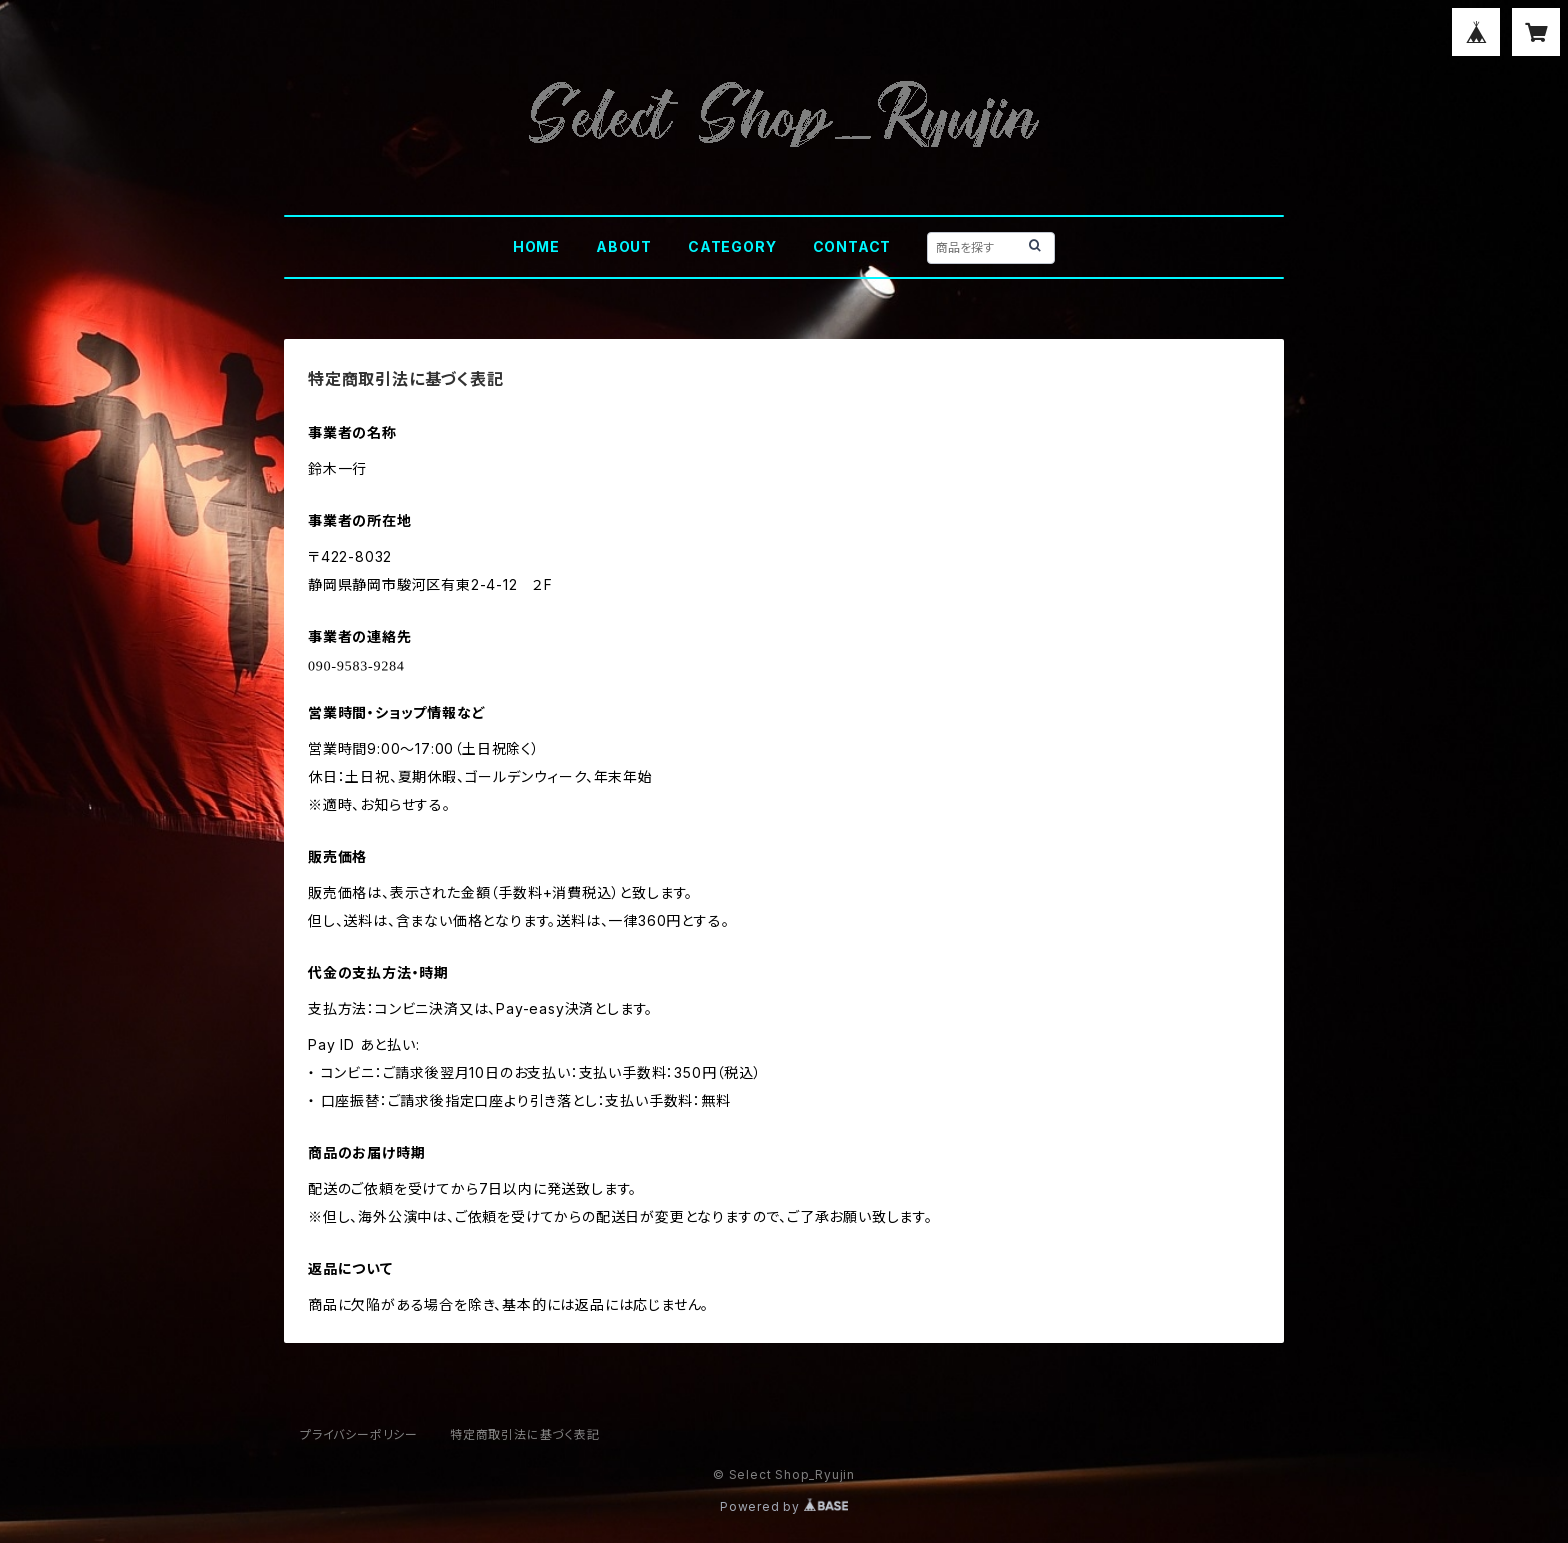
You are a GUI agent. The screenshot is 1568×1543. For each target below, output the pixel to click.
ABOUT (624, 246)
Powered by (784, 1506)
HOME (536, 246)
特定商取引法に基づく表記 (525, 1434)
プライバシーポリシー (359, 1434)
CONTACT (852, 246)
